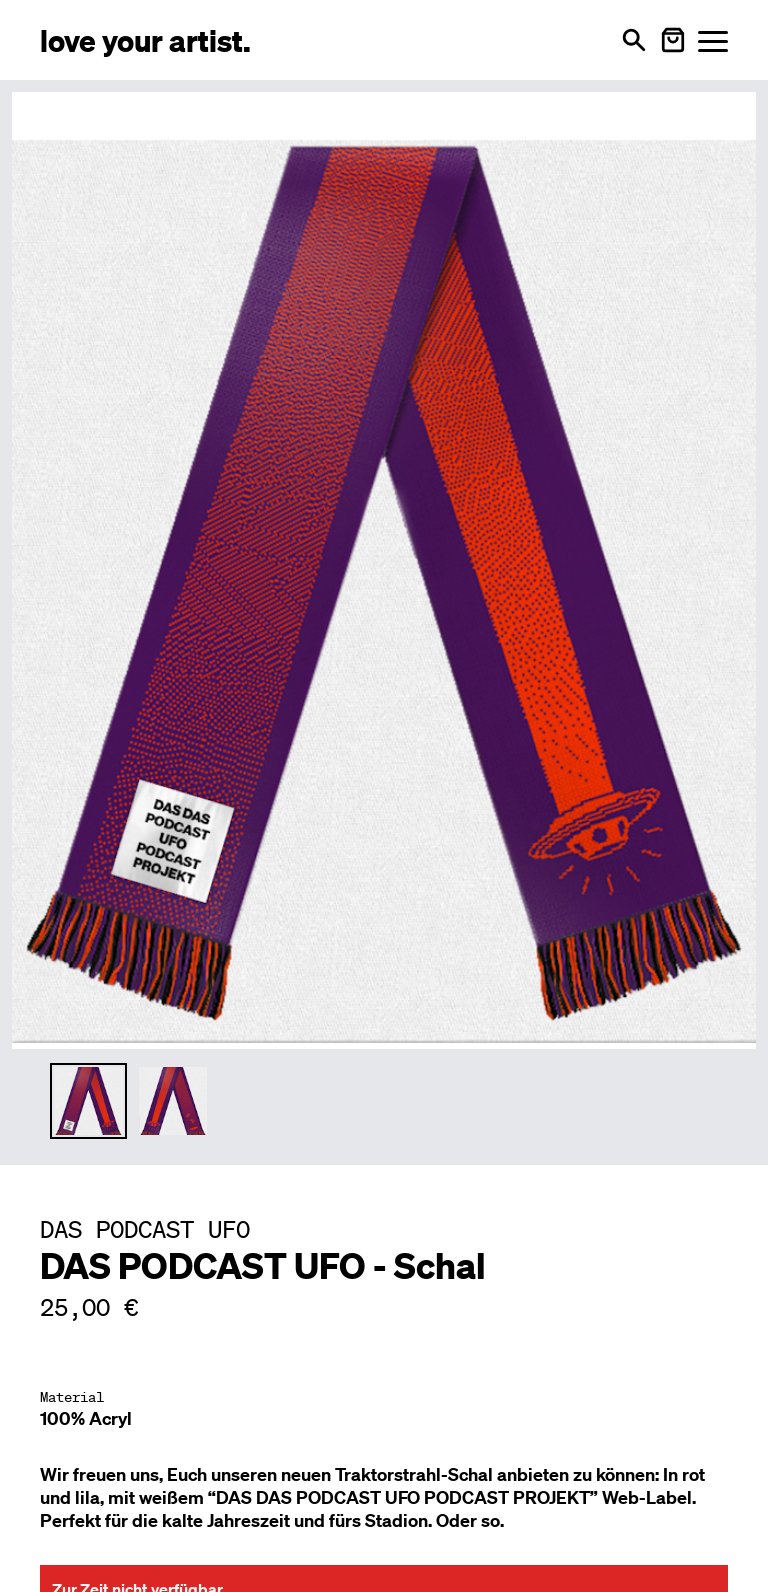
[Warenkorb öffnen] (673, 40)
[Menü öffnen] (713, 40)
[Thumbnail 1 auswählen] (88, 1101)
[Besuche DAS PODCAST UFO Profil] (145, 1229)
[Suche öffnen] (634, 40)
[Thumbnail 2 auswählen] (173, 1101)
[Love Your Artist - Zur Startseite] (145, 39)
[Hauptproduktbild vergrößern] (384, 567)
